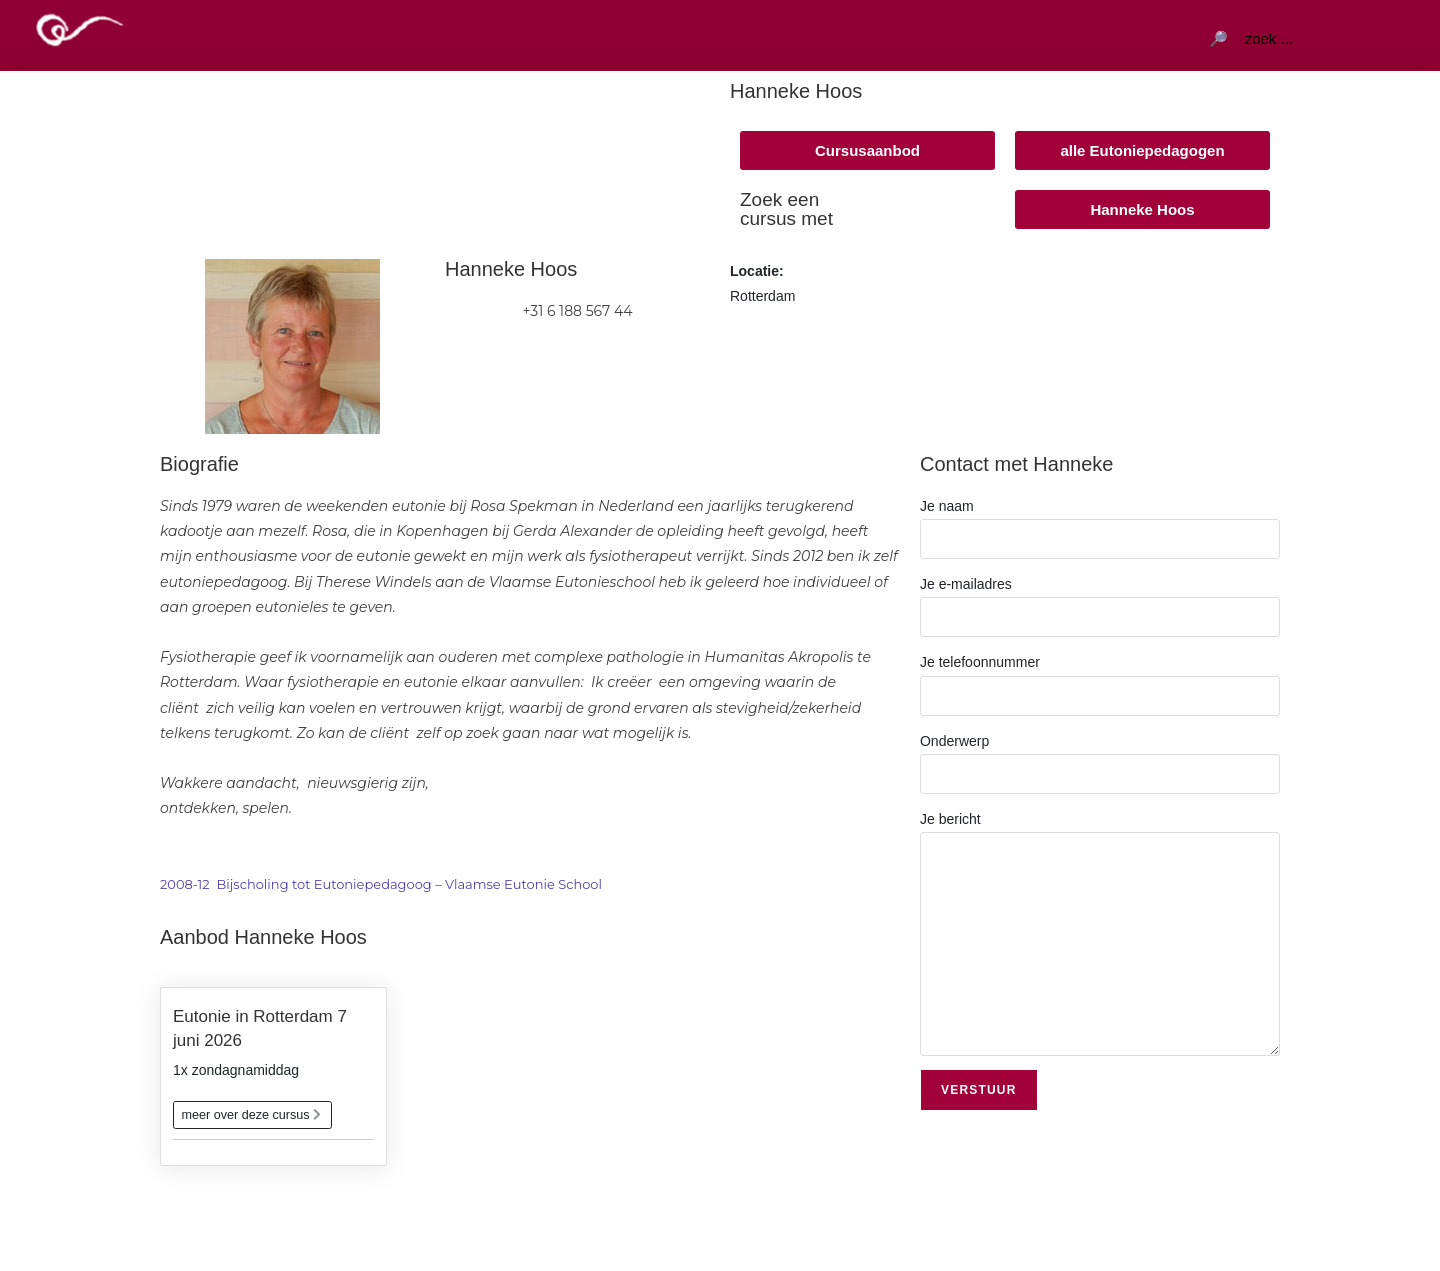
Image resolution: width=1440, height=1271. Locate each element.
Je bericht (1100, 881)
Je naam (1100, 522)
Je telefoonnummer (1100, 678)
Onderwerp (1100, 757)
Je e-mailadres (1100, 600)
